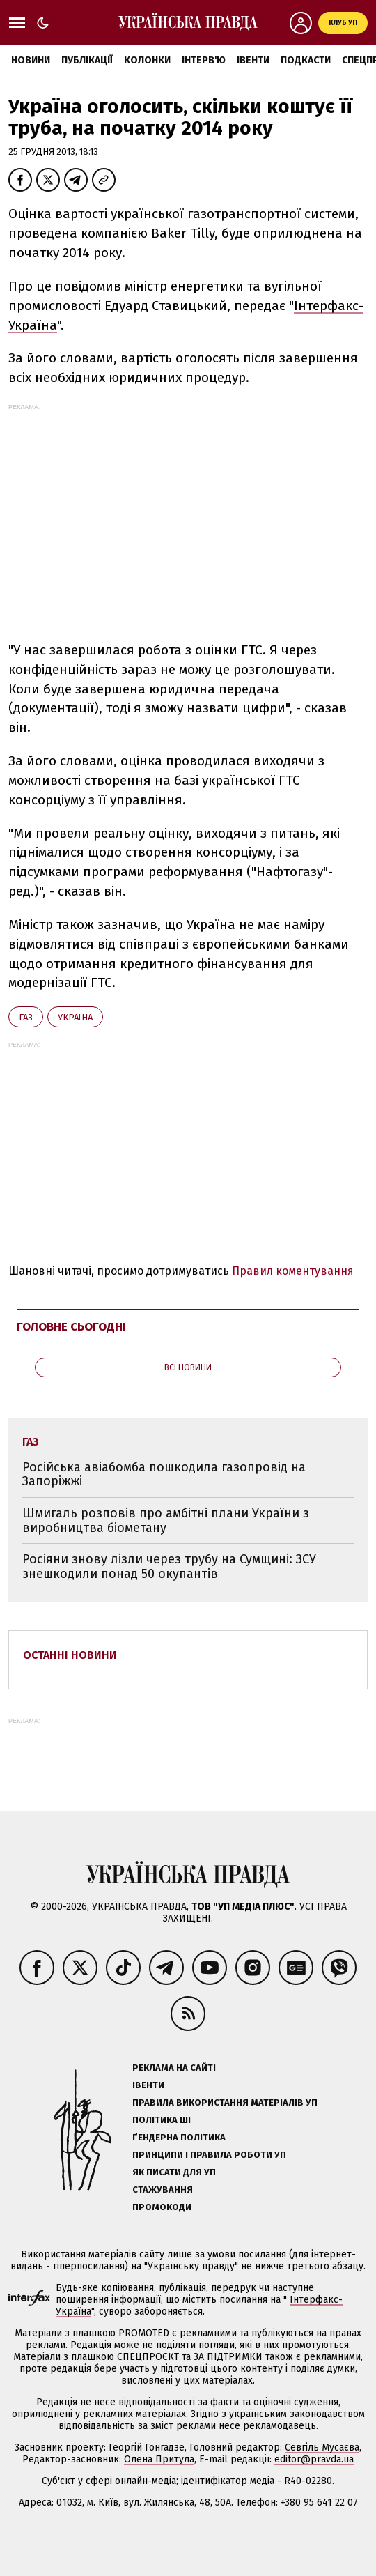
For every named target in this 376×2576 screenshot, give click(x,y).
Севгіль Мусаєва (322, 2447)
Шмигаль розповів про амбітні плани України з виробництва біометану (165, 1520)
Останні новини (70, 1655)
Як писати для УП (174, 2172)
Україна (75, 1017)
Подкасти (306, 60)
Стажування (162, 2189)
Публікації (87, 60)
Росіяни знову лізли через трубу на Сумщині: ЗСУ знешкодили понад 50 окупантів (169, 1566)
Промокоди (161, 2207)
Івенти (253, 60)
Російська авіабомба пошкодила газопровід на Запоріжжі (164, 1474)
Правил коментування (293, 1271)
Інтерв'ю (204, 60)
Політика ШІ (161, 2120)
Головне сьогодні (71, 1326)
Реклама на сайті (174, 2067)
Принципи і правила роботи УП (209, 2154)
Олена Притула (159, 2459)
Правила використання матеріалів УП (225, 2102)
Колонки (147, 60)
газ (26, 1017)
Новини (30, 60)
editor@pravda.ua (314, 2459)
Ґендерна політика (179, 2137)
